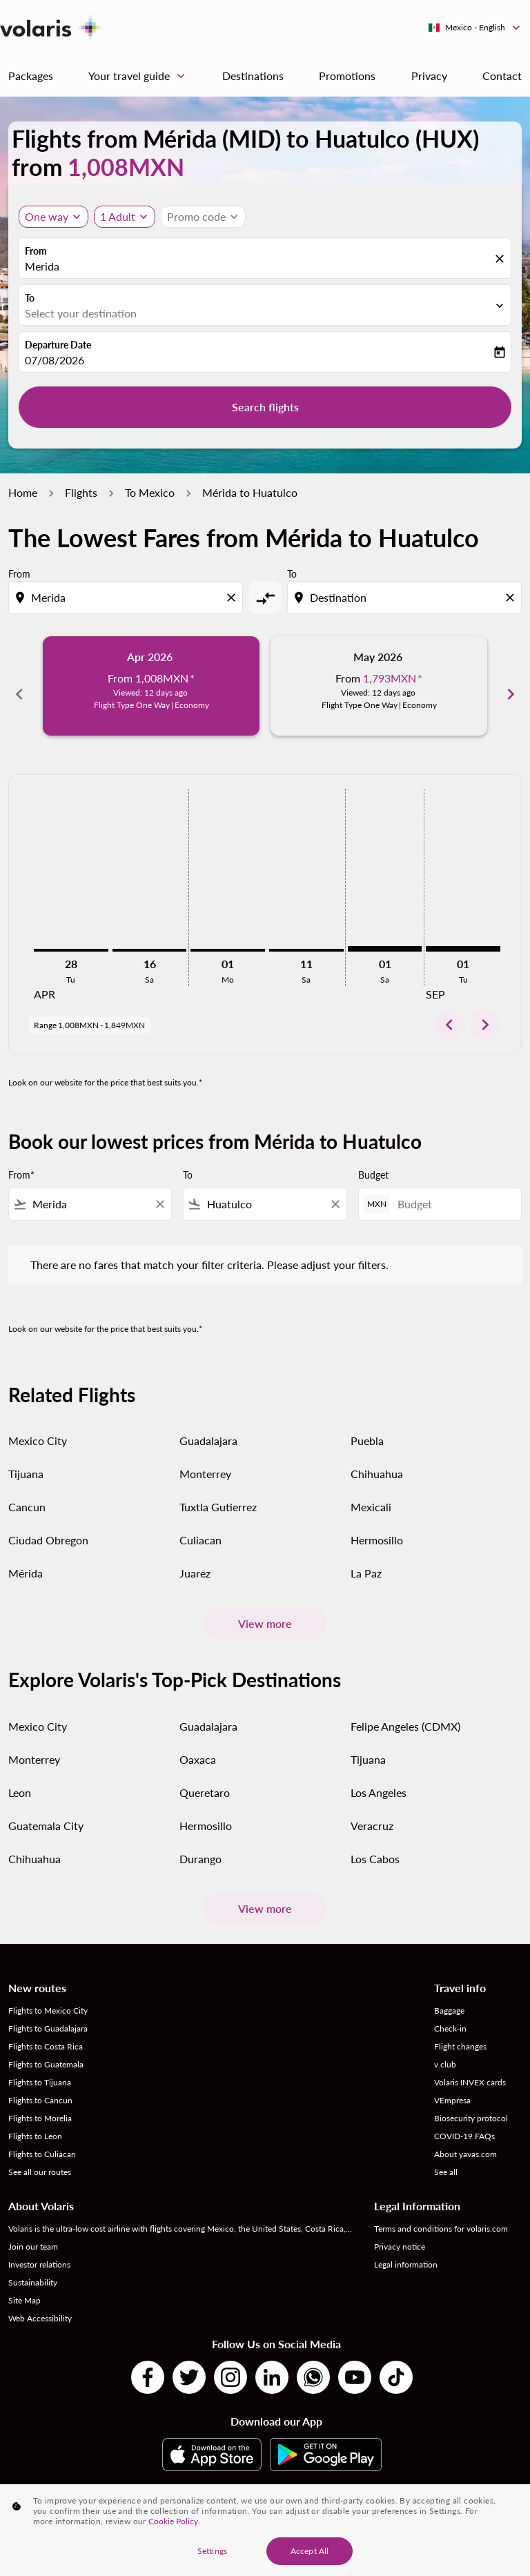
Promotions (347, 75)
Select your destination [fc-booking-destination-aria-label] (81, 312)
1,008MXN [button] (126, 167)
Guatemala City (46, 1810)
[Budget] (452, 1188)
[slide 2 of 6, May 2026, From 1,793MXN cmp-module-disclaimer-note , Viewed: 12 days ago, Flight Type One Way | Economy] (379, 686)
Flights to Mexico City (48, 1995)
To (30, 298)
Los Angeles (378, 1777)
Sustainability (32, 2267)
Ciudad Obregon (48, 1524)
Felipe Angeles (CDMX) (405, 1711)
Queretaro (204, 1777)
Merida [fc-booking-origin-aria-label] (42, 266)
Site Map (24, 2285)
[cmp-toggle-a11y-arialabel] (265, 597)
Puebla (367, 1425)
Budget (373, 1159)
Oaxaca (197, 1744)
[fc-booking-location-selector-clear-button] (502, 259)
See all (446, 2157)
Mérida (25, 1557)
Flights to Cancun (40, 2085)
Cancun (27, 1491)
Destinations (253, 75)
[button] (124, 217)
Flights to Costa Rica (45, 2031)
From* (21, 1159)
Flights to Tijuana (39, 2067)
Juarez (194, 1557)
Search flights (265, 406)
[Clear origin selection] (233, 597)
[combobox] (127, 597)
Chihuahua (377, 1458)
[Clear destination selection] (512, 597)
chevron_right (485, 1010)
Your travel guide (140, 76)
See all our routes (39, 2157)
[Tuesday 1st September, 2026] (463, 933)
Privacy (429, 75)
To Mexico (150, 492)
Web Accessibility (40, 2303)
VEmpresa (452, 2085)
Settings (212, 2555)
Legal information (406, 2249)
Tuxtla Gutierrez (218, 1491)
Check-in (450, 2013)
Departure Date (58, 345)
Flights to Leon (35, 2121)
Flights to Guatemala (46, 2049)
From (36, 251)
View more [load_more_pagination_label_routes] (265, 1607)
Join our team (33, 2231)
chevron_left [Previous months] (19, 686)
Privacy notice (399, 2231)
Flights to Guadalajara (48, 2013)
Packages (30, 75)
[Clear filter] (159, 1188)
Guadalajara (208, 1425)
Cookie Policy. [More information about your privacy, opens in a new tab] (174, 2526)
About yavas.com (465, 2139)
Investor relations (39, 2249)
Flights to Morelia (40, 2103)
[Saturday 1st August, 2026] (385, 933)
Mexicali (371, 1491)
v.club (445, 2049)
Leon (19, 1777)
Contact (502, 75)
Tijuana (25, 1458)
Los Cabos (375, 1843)
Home (22, 492)
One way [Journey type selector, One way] (46, 216)
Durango (200, 1843)
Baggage (449, 1995)
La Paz (366, 1557)
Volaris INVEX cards (470, 2067)
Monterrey (205, 1458)
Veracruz (372, 1810)
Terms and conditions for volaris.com (441, 2213)
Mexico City (37, 1425)
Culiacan (200, 1524)
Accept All (309, 2555)
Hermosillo (377, 1524)
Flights (81, 492)
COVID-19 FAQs (464, 2121)
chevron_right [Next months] (511, 686)
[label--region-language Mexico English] (475, 27)
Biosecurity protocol (471, 2103)
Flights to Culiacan (42, 2139)
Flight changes (460, 2031)
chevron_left (449, 1010)
